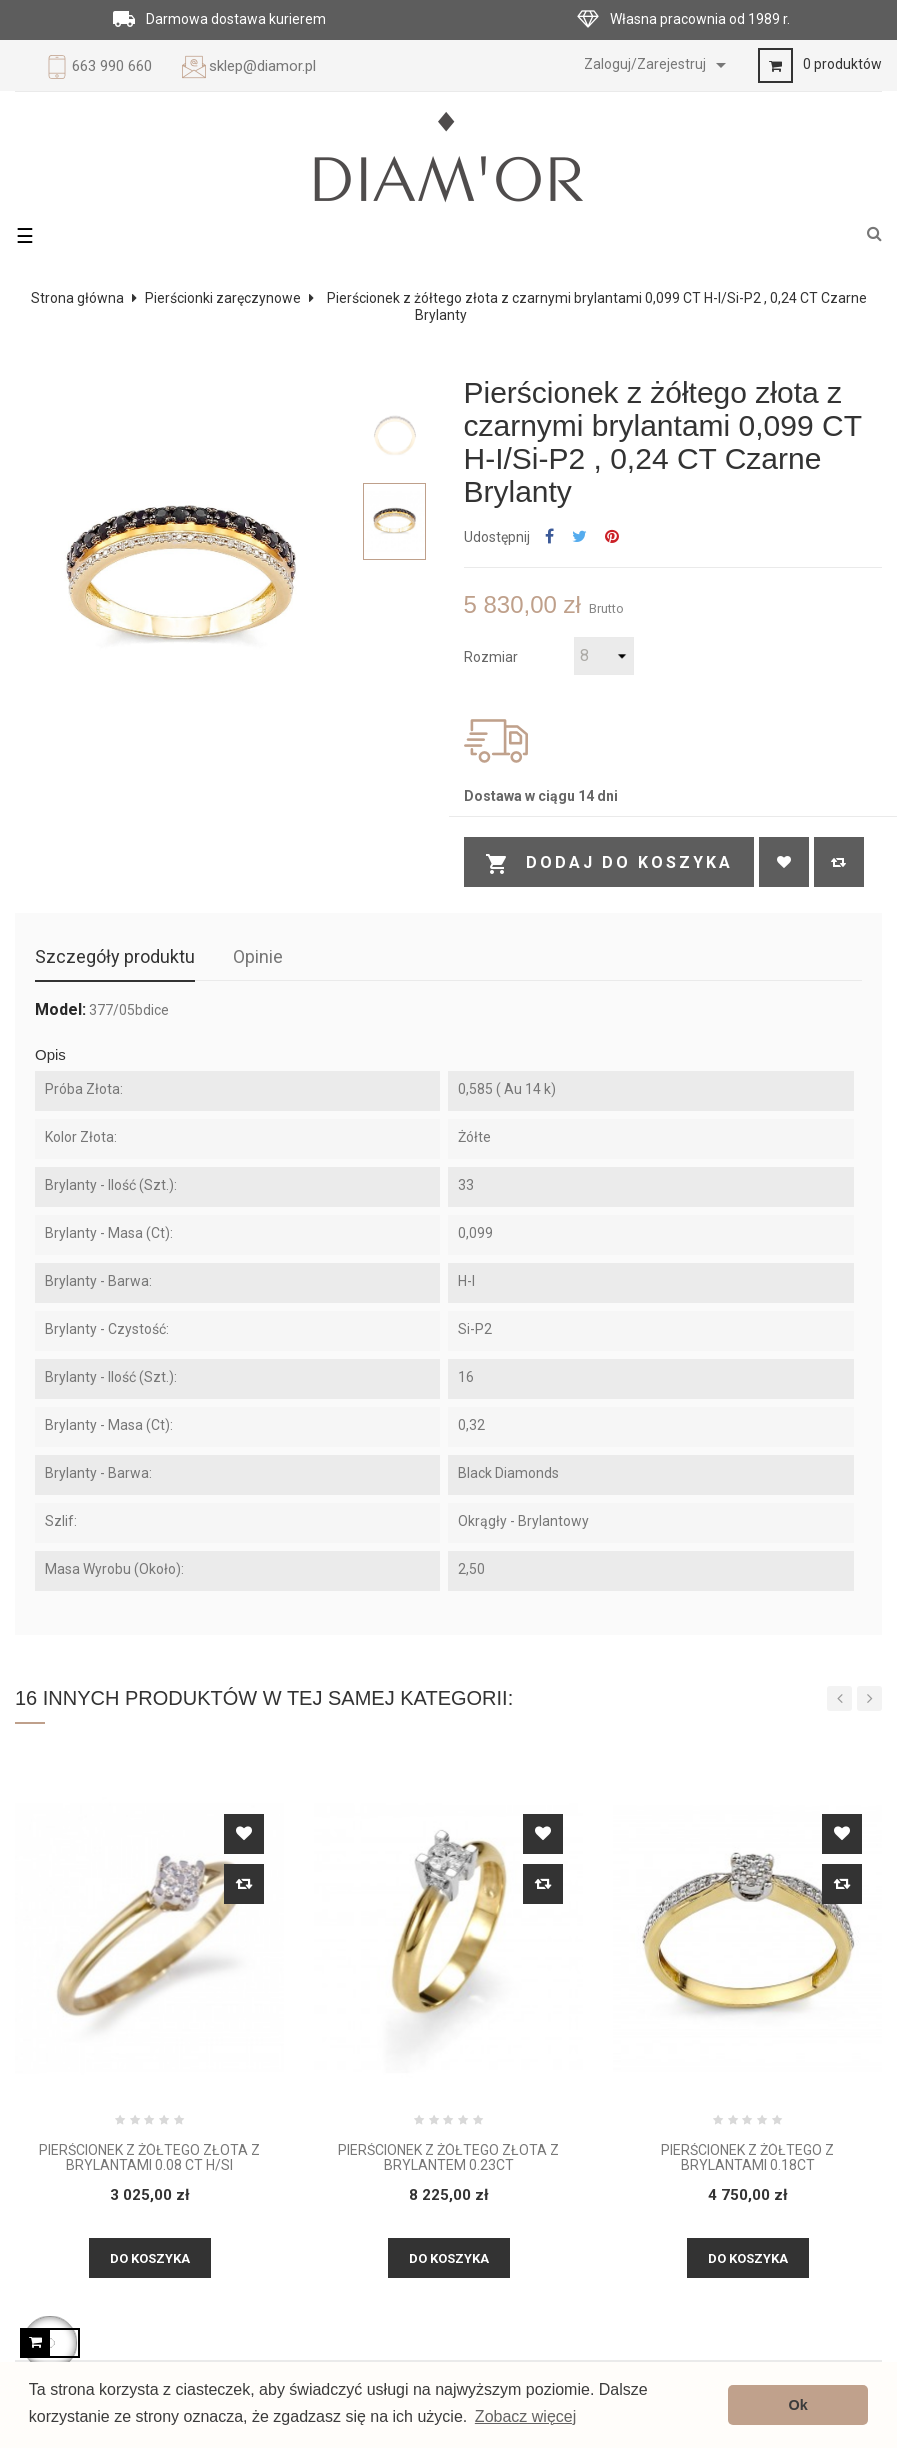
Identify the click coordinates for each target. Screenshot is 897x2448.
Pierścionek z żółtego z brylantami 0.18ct (747, 2158)
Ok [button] (798, 2405)
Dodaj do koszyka (609, 864)
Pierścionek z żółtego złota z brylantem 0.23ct (448, 2158)
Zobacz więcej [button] (525, 2416)
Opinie (258, 956)
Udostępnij (549, 537)
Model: (60, 1010)
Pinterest (612, 537)
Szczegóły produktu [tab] (115, 956)
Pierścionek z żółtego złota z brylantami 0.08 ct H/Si (149, 2158)
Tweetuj (579, 537)
